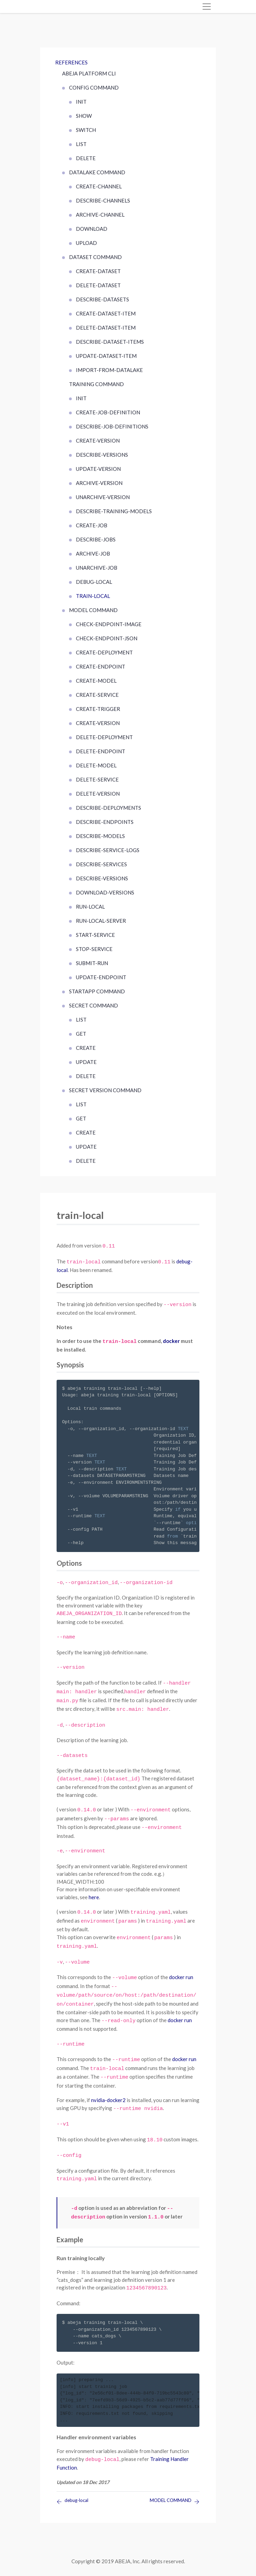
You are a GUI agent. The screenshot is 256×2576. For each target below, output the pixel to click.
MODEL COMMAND (93, 610)
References (71, 62)
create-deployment (104, 652)
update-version (98, 469)
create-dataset (98, 271)
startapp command (97, 991)
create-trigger (98, 709)
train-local (93, 596)
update (86, 1062)
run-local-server (101, 921)
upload (86, 243)
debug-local (94, 582)
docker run (181, 1977)
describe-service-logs (107, 850)
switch (86, 130)
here (94, 1897)
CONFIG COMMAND (94, 87)
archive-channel (100, 214)
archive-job (93, 553)
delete (86, 158)
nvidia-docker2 (108, 2100)
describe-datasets (102, 299)
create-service (97, 695)
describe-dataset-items (110, 342)
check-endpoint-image (108, 624)
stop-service (94, 949)
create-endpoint (100, 666)
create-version (98, 440)
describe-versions (102, 455)
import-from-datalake (109, 370)
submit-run (92, 963)
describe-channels (103, 200)
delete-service (97, 779)
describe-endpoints (105, 822)
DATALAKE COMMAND (97, 172)
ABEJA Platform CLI (89, 73)
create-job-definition (108, 412)
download (91, 229)
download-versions (105, 892)
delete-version (98, 793)
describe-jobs (96, 539)
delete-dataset (98, 285)
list (81, 144)
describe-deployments (108, 808)
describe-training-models (114, 511)
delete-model (96, 765)
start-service (95, 935)
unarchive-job (96, 568)
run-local (90, 906)
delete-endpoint (100, 751)
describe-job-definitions (112, 426)
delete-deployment (104, 737)
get (81, 1034)
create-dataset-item (106, 313)
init (81, 102)
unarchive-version (103, 497)
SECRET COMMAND (93, 1005)
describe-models (100, 836)
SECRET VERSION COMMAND (105, 1090)
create (86, 1048)
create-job (91, 525)
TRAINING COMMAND (96, 384)
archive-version (99, 483)
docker (171, 1341)
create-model (96, 680)
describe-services (101, 864)
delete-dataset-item (106, 327)
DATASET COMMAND (95, 257)
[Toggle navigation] (206, 6)
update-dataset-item (106, 356)
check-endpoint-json (106, 638)
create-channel (99, 186)
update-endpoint (101, 977)
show (84, 116)
